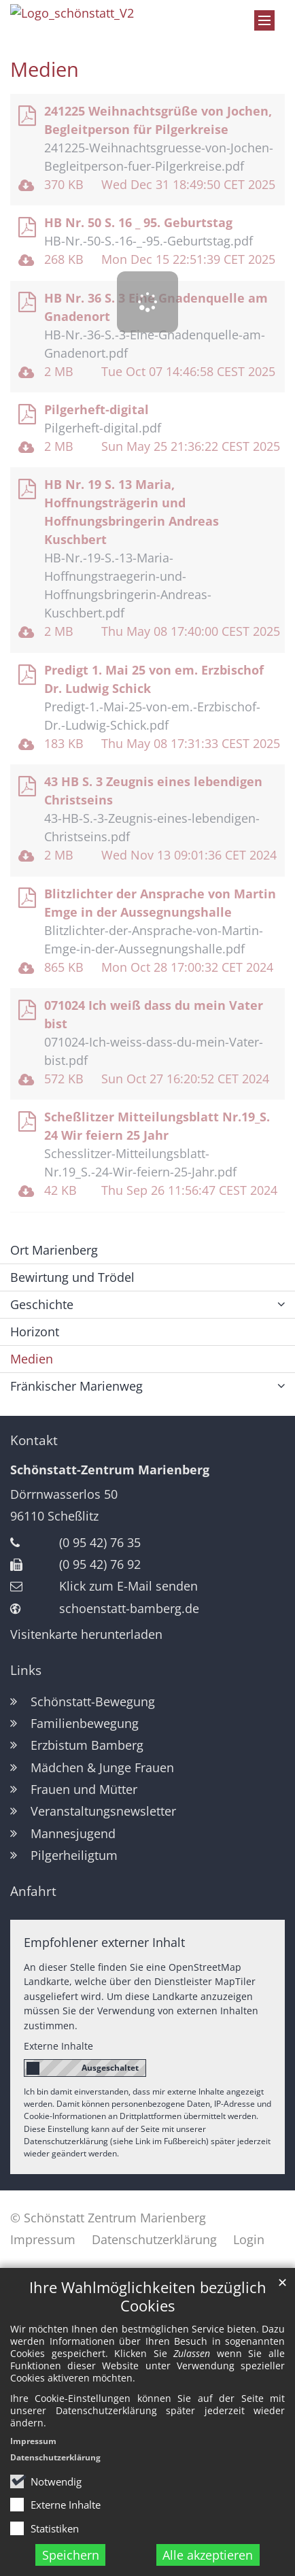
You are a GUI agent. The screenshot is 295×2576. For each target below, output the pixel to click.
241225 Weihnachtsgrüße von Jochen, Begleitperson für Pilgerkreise (158, 120)
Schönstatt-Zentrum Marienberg (109, 1469)
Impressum (33, 2441)
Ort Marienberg (54, 1250)
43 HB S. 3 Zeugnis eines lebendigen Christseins (153, 790)
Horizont (34, 1331)
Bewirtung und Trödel (72, 1277)
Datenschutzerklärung (55, 2457)
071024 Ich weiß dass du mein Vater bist (153, 1014)
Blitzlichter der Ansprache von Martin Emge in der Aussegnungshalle (160, 902)
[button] (281, 1386)
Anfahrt (33, 1891)
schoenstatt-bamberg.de (129, 1608)
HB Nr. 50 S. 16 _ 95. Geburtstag (138, 222)
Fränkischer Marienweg (76, 1386)
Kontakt (34, 1440)
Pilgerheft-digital (96, 409)
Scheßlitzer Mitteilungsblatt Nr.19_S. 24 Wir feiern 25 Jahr (157, 1125)
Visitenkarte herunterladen (86, 1634)
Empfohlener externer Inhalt (104, 1942)
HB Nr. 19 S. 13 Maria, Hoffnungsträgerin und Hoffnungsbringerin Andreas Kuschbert (131, 511)
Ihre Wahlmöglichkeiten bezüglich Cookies (147, 2296)
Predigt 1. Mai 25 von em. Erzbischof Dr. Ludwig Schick (154, 679)
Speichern (70, 2555)
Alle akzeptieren (207, 2555)
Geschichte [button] (41, 1304)
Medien (44, 69)
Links (25, 1670)
